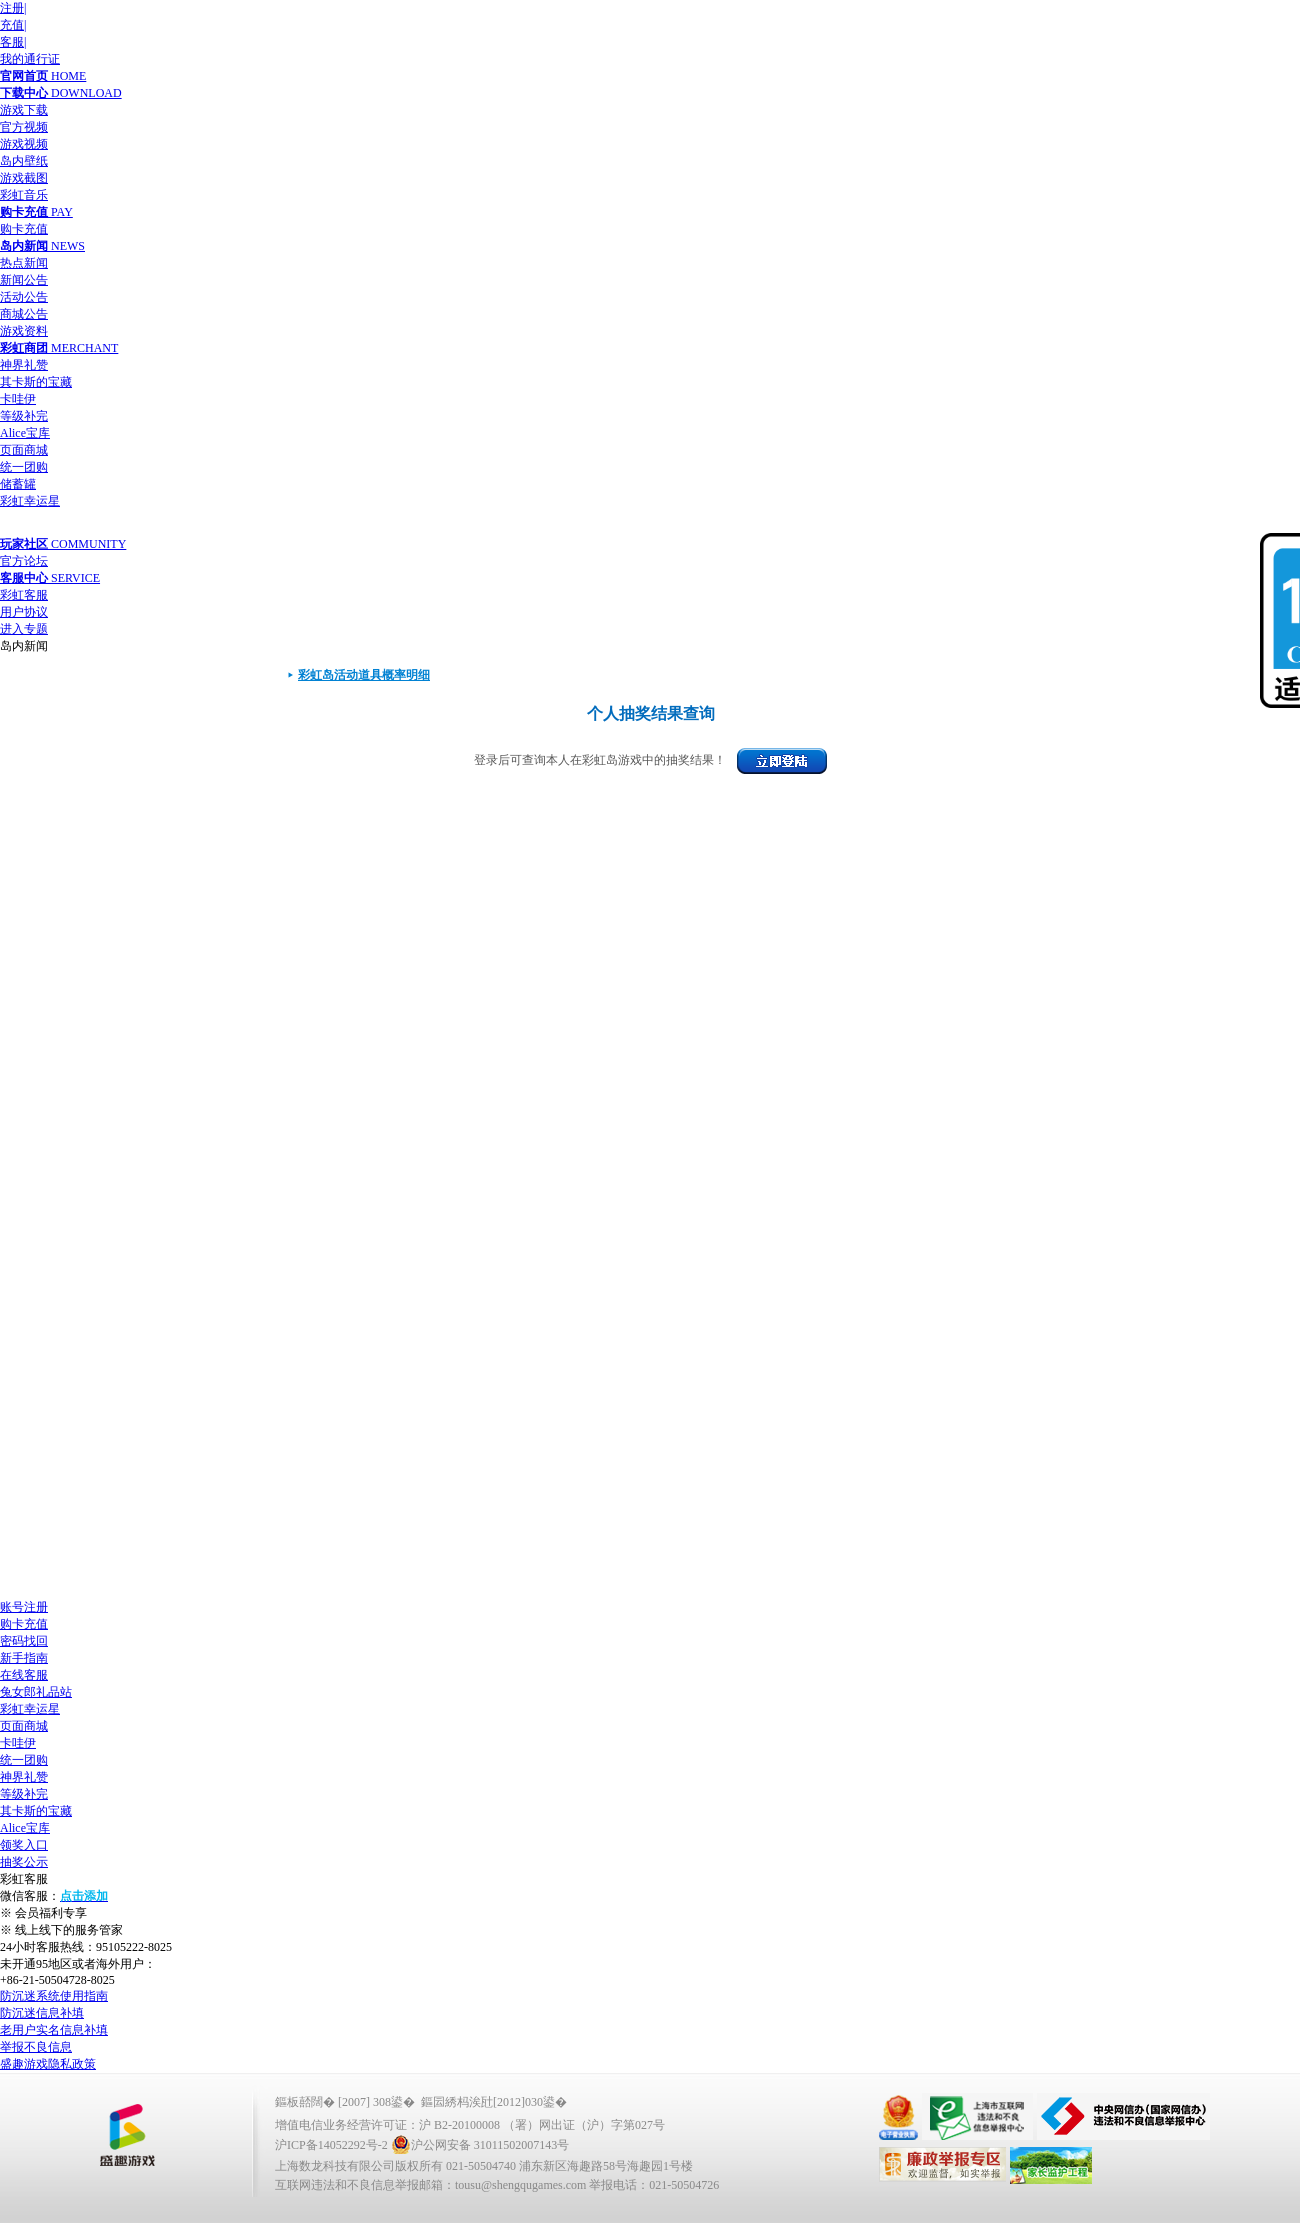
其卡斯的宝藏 (36, 382)
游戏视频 (24, 144)
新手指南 (24, 1658)
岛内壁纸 (24, 161)
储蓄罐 (18, 484)
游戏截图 (24, 178)
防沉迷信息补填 (42, 2013)
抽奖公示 (24, 1862)
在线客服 (24, 1675)
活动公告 (24, 297)
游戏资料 (24, 331)
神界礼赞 (24, 365)
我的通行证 (30, 59)
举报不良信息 (36, 2047)
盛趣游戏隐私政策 (48, 2064)
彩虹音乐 (24, 195)
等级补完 (24, 416)
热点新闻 (24, 263)
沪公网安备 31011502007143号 (480, 2145)
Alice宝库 (25, 433)
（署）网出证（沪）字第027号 (584, 2125)
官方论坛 (24, 561)
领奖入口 (24, 1845)
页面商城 (24, 450)
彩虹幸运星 (30, 501)
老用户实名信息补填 (54, 2030)
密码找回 (24, 1641)
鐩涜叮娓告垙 (127, 2136)
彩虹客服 (24, 595)
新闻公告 (24, 280)
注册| (13, 8)
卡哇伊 (18, 399)
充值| (13, 25)
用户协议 (24, 612)
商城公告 (24, 314)
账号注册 (24, 1607)
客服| (13, 42)
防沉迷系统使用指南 (54, 1996)
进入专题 (24, 629)
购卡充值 (24, 229)
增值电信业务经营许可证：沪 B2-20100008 (387, 2125)
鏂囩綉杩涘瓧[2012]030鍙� (494, 2102)
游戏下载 (24, 110)
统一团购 (24, 467)
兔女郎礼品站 (36, 1692)
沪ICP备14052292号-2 (331, 2145)
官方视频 (24, 127)
